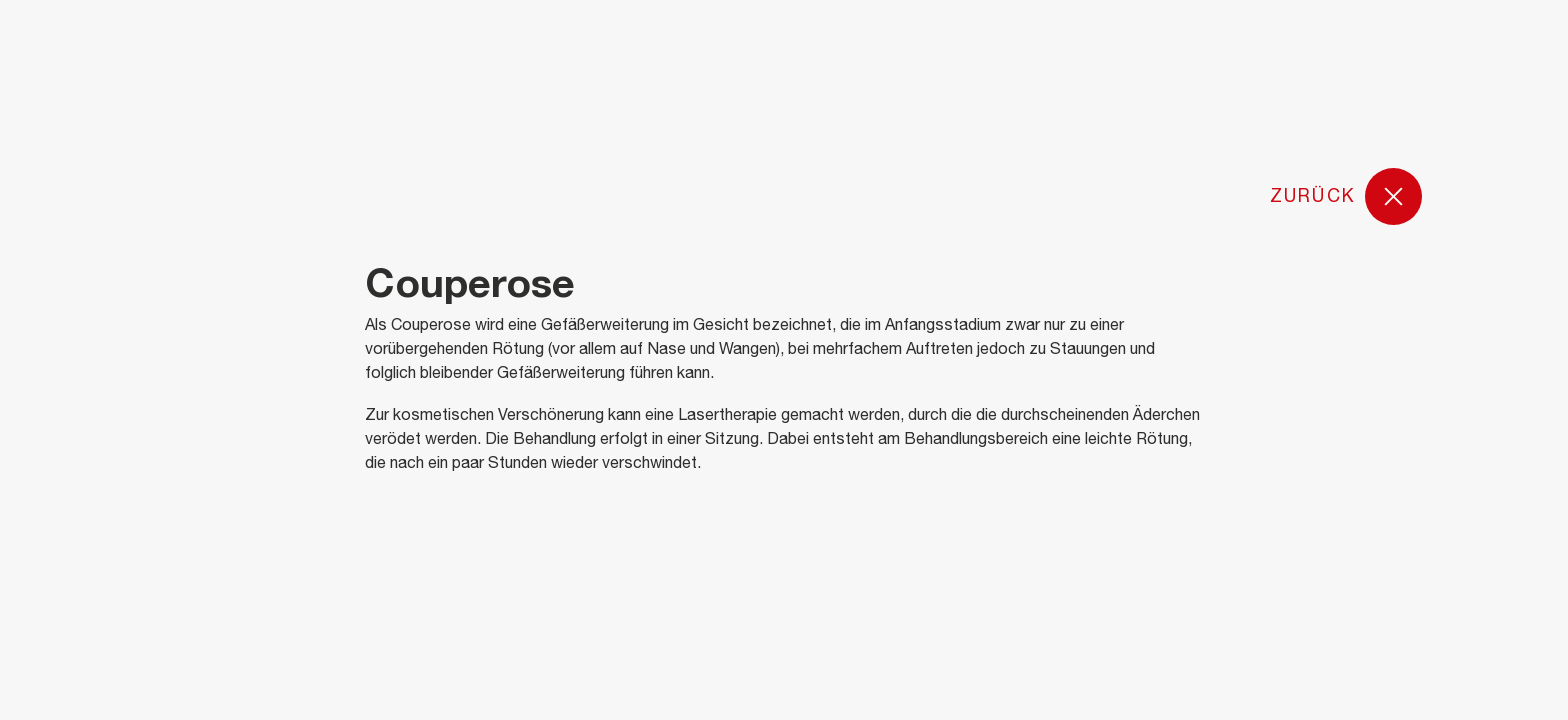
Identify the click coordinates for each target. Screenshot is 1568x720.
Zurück (1346, 197)
